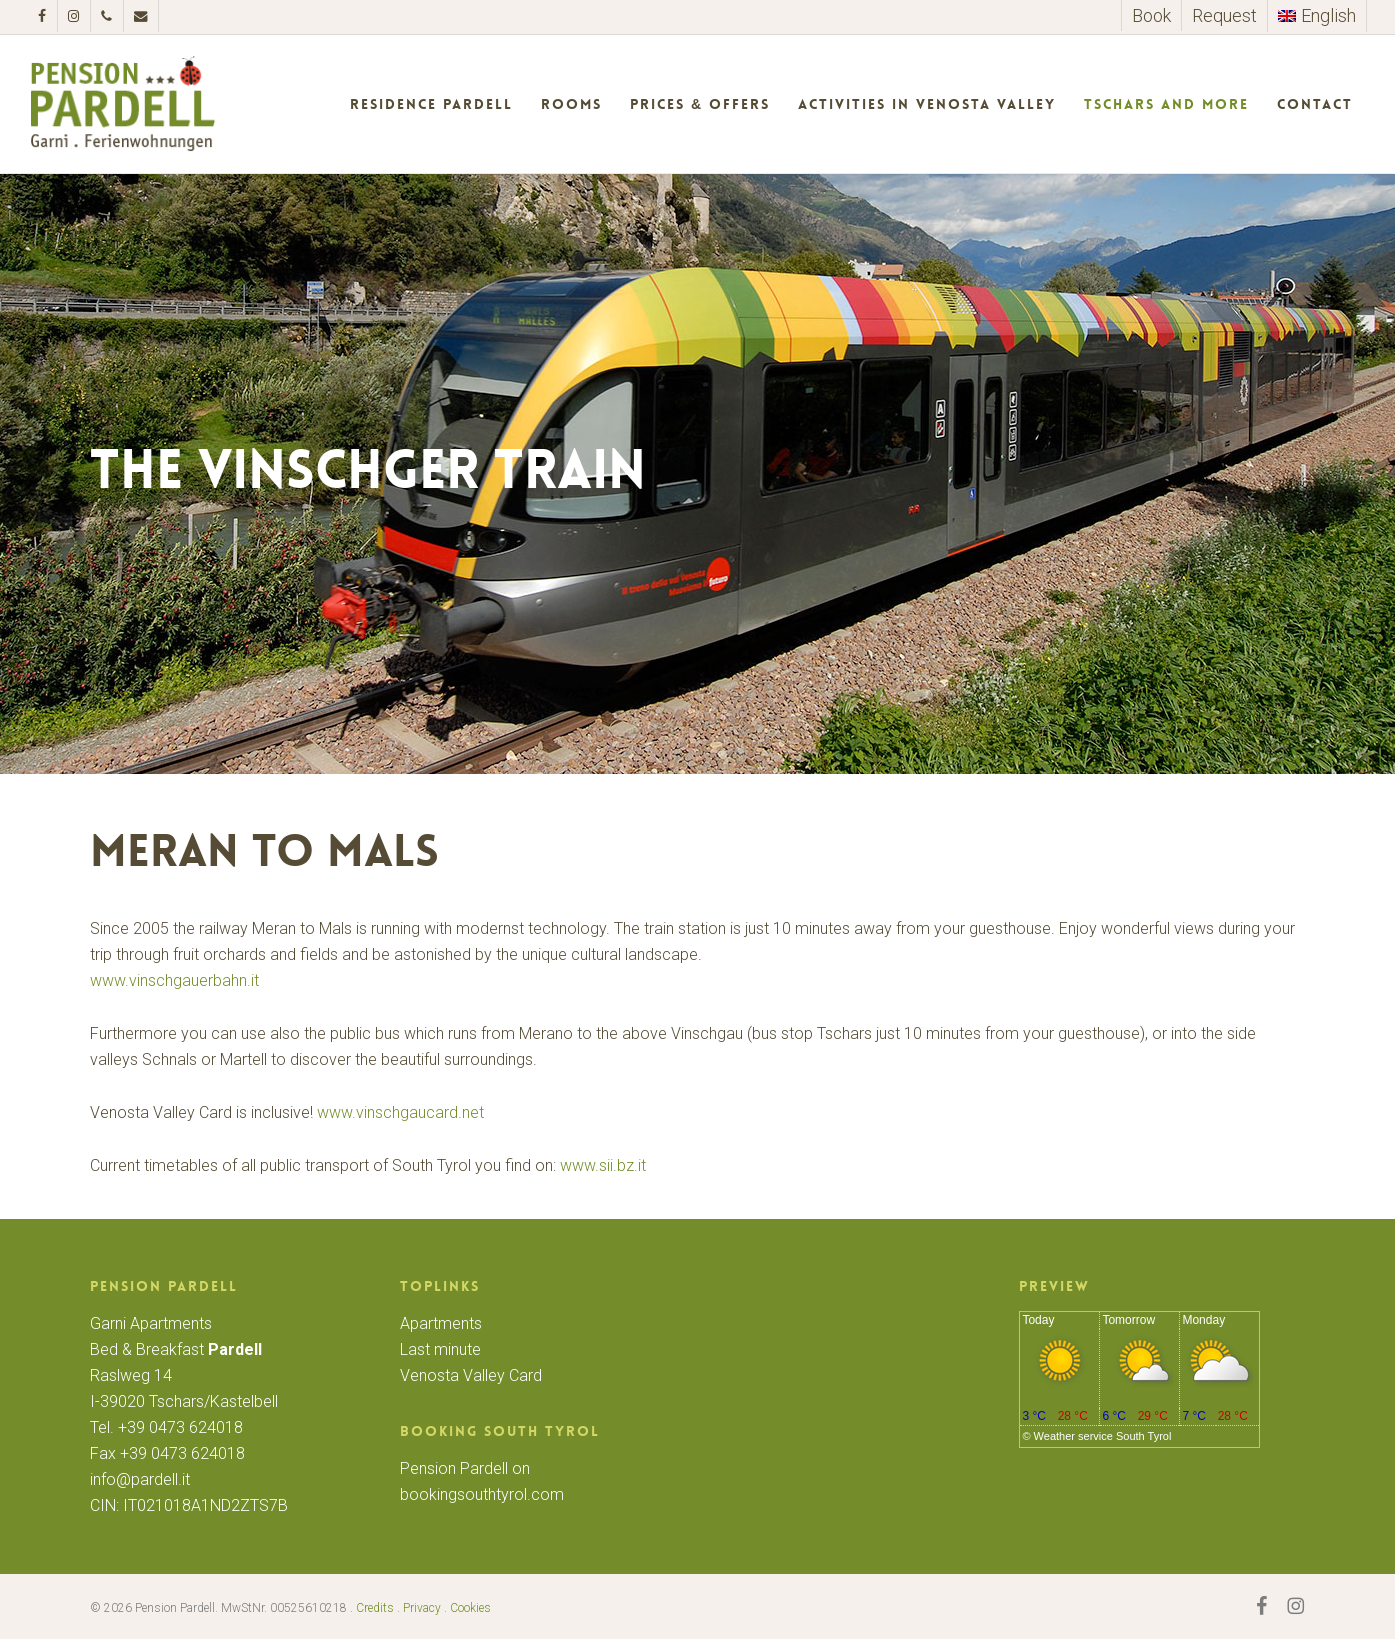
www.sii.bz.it (603, 1165)
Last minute (440, 1349)
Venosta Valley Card (471, 1375)
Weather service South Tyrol (1103, 1436)
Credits (375, 1608)
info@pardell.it (140, 1479)
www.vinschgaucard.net (400, 1112)
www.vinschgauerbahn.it (174, 980)
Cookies (470, 1608)
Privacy (422, 1608)
